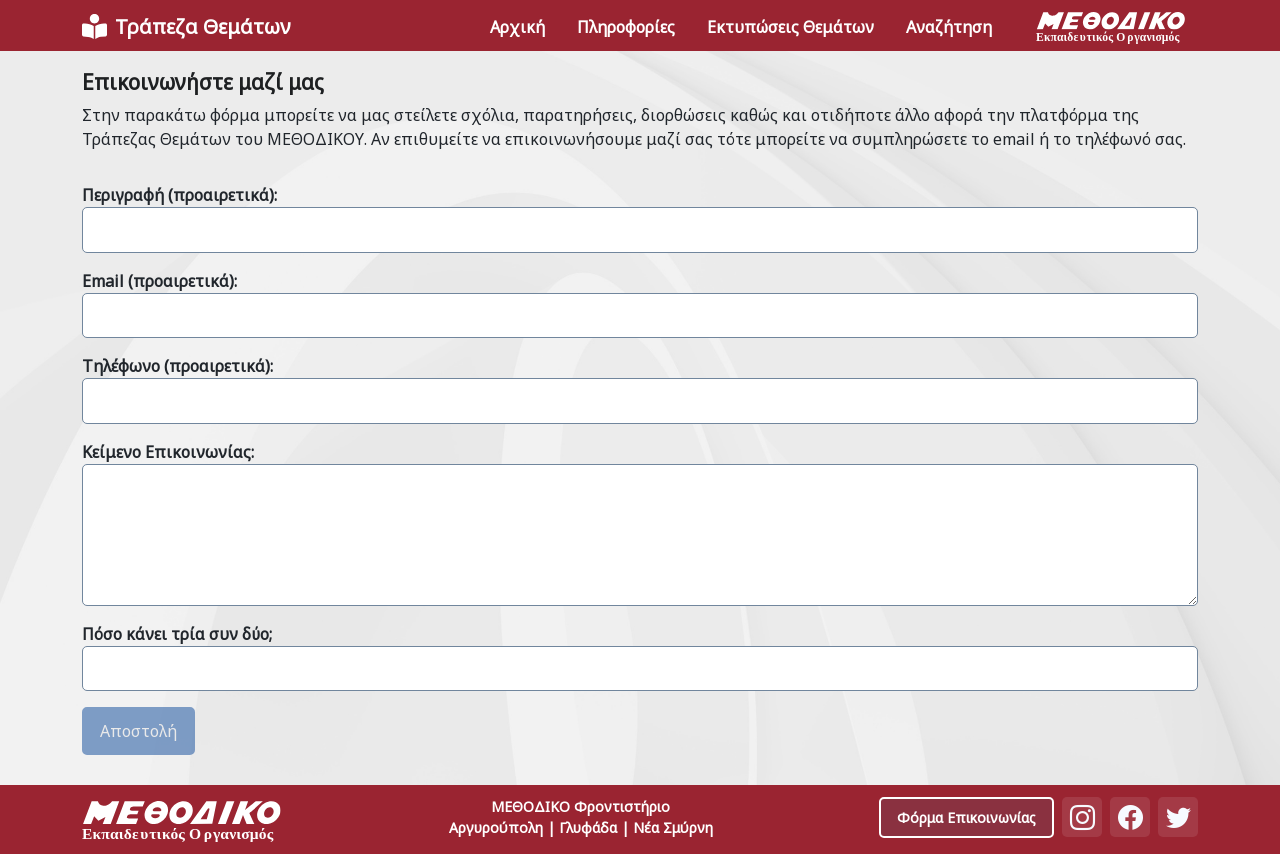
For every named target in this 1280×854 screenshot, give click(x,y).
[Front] (186, 27)
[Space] (182, 823)
